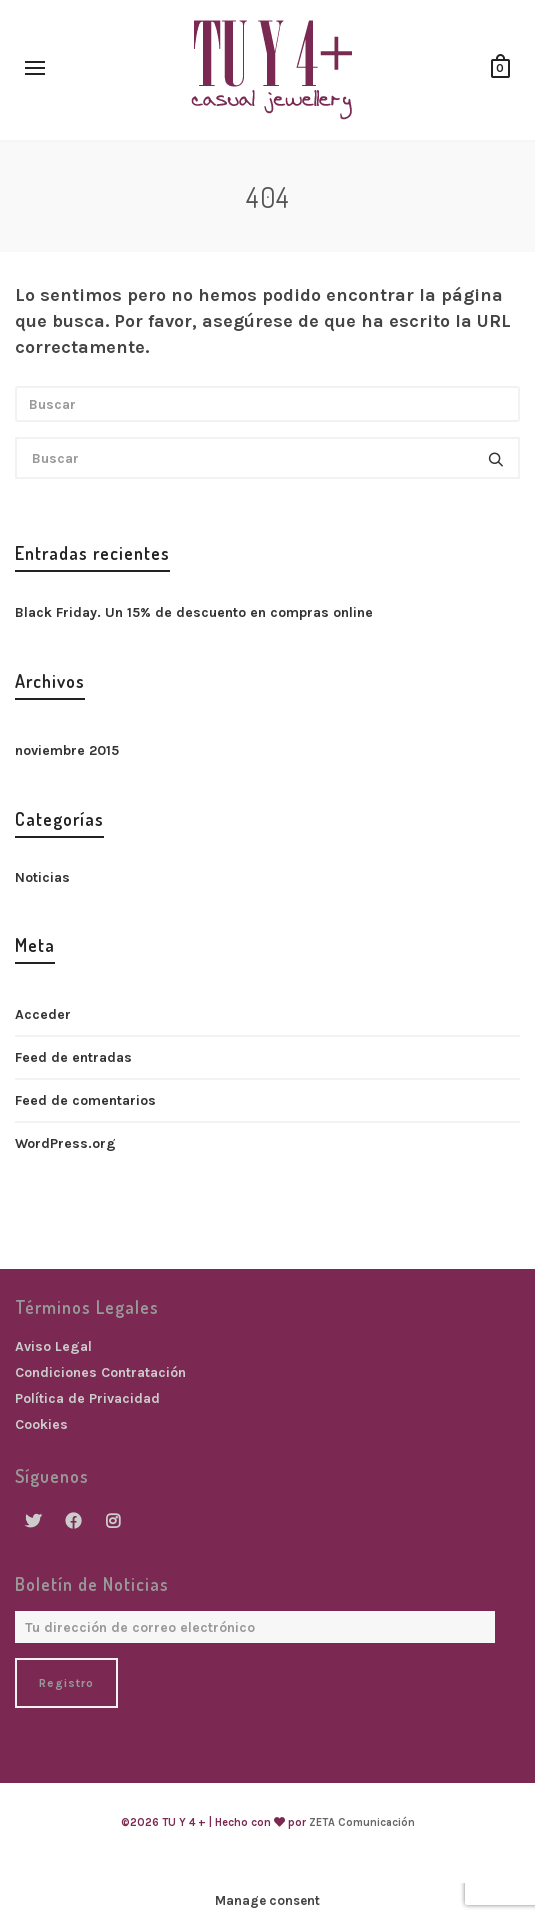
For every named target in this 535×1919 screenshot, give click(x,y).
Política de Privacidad (87, 1398)
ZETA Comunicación (362, 1822)
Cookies (41, 1424)
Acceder (43, 1014)
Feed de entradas (73, 1057)
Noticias (42, 877)
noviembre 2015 (67, 750)
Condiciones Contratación (100, 1372)
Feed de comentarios (85, 1100)
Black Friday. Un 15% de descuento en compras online (194, 612)
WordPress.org (65, 1143)
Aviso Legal (53, 1346)
